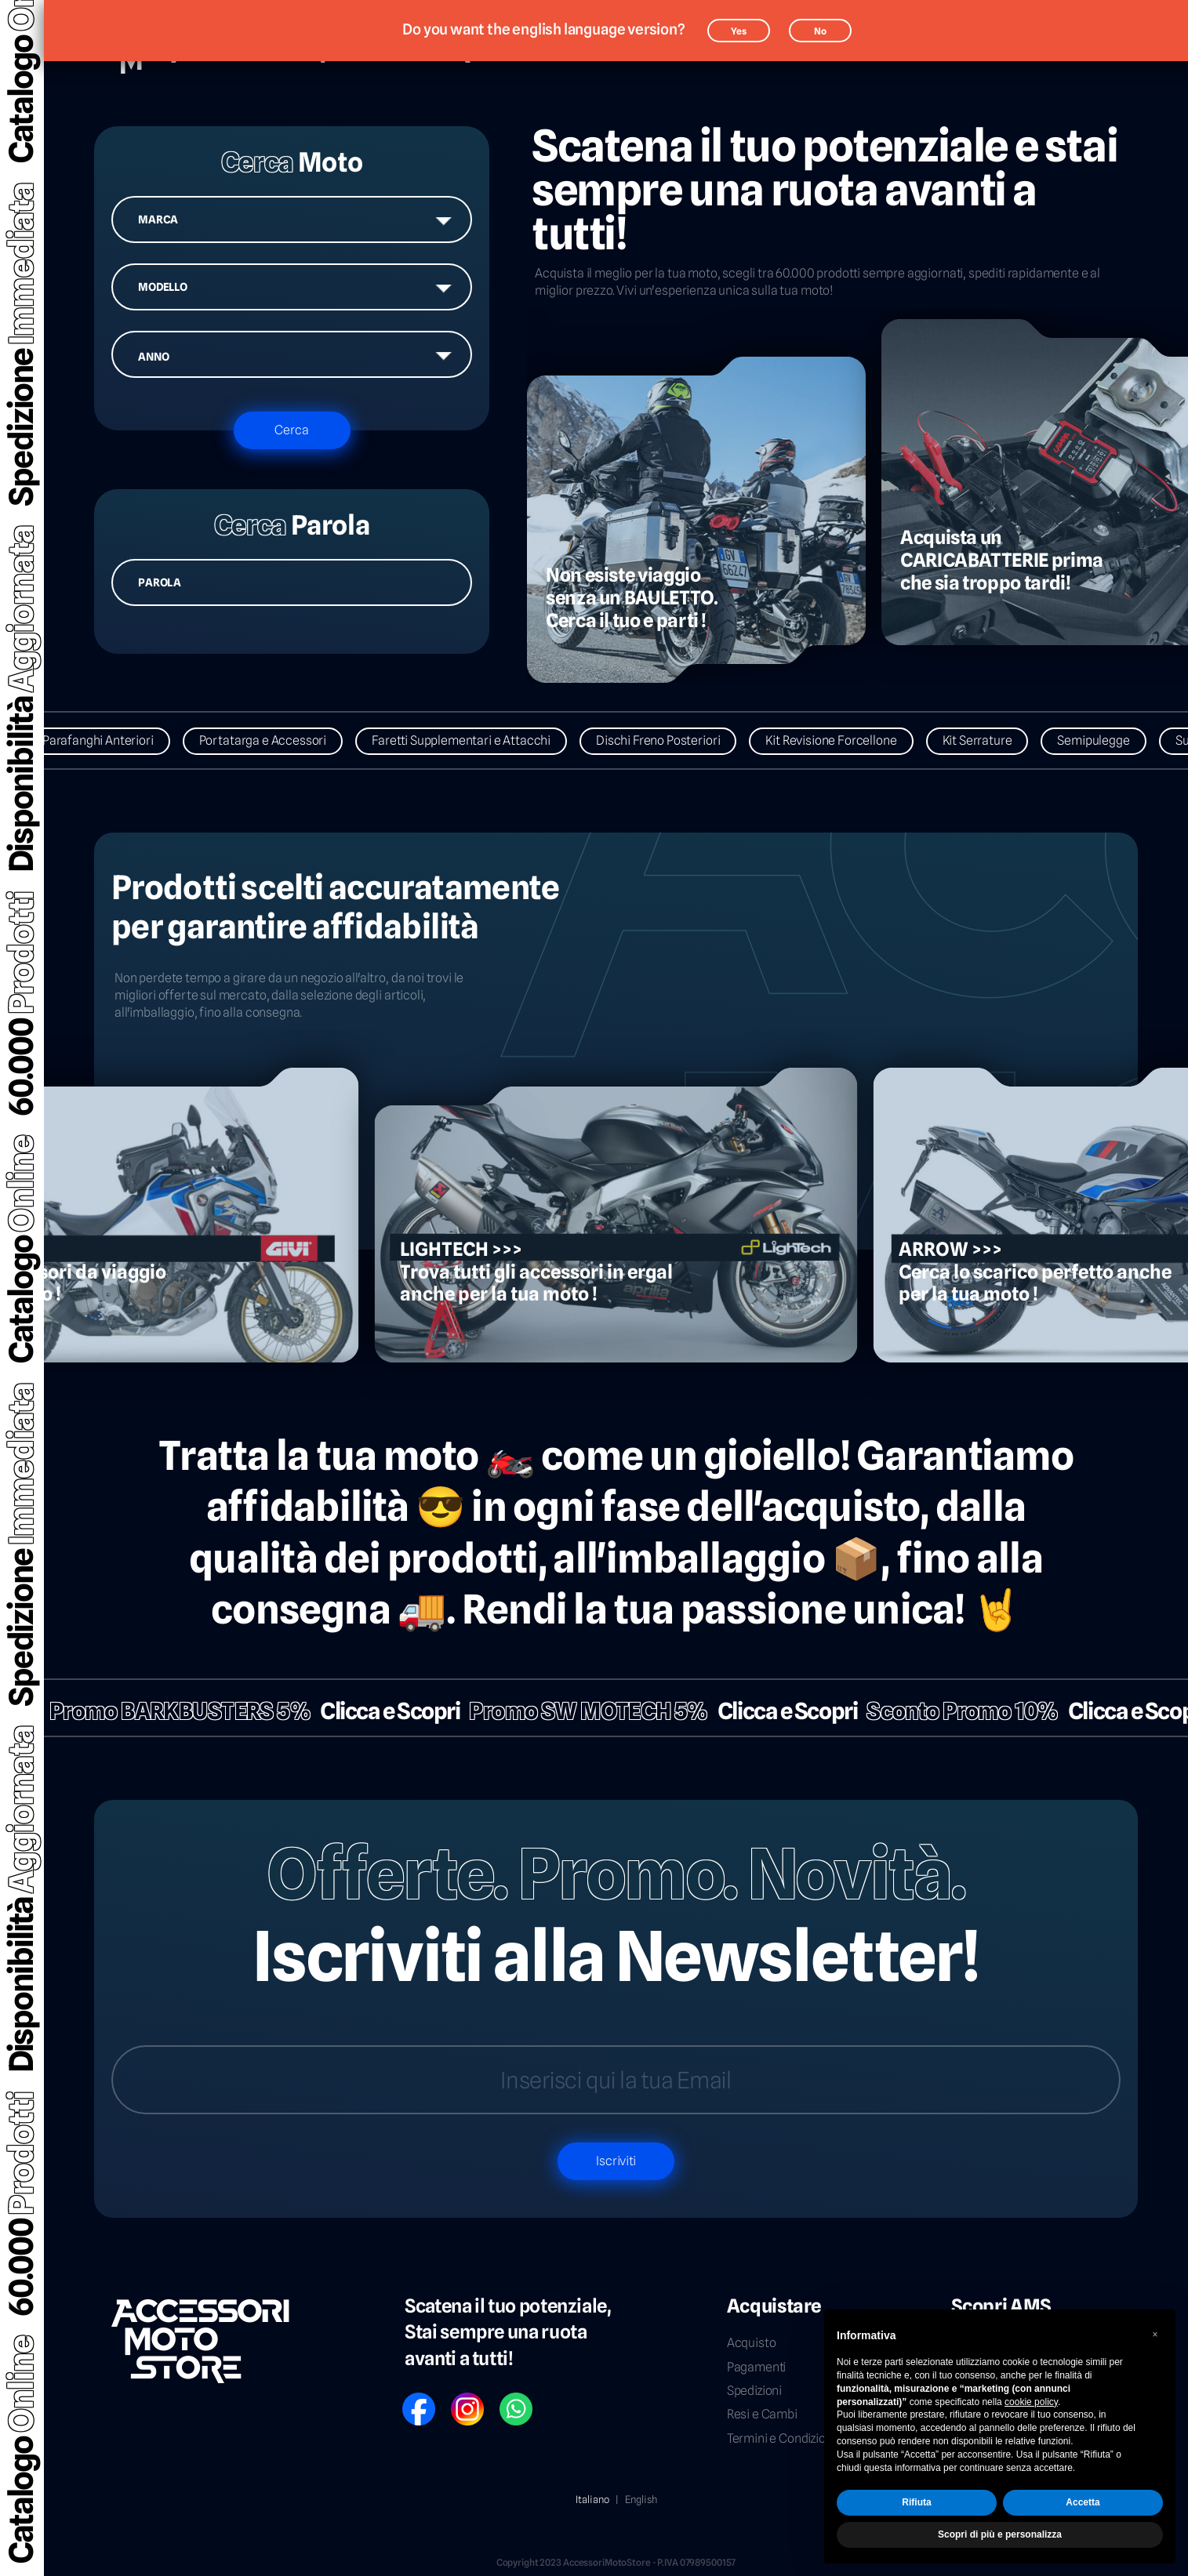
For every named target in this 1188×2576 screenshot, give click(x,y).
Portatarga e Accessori (272, 740)
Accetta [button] (1082, 2502)
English (641, 2499)
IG (455, 2398)
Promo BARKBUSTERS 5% (169, 1711)
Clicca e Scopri (379, 1711)
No (820, 31)
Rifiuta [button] (916, 2502)
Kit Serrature (988, 740)
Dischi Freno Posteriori (669, 740)
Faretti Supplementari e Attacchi (472, 740)
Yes (739, 31)
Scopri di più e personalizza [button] (1000, 2534)
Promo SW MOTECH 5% (578, 1711)
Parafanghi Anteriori (108, 740)
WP (507, 2398)
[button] (1155, 2334)
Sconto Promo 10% (952, 1711)
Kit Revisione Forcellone (841, 740)
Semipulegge (1104, 740)
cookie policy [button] (1031, 2401)
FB (407, 2398)
